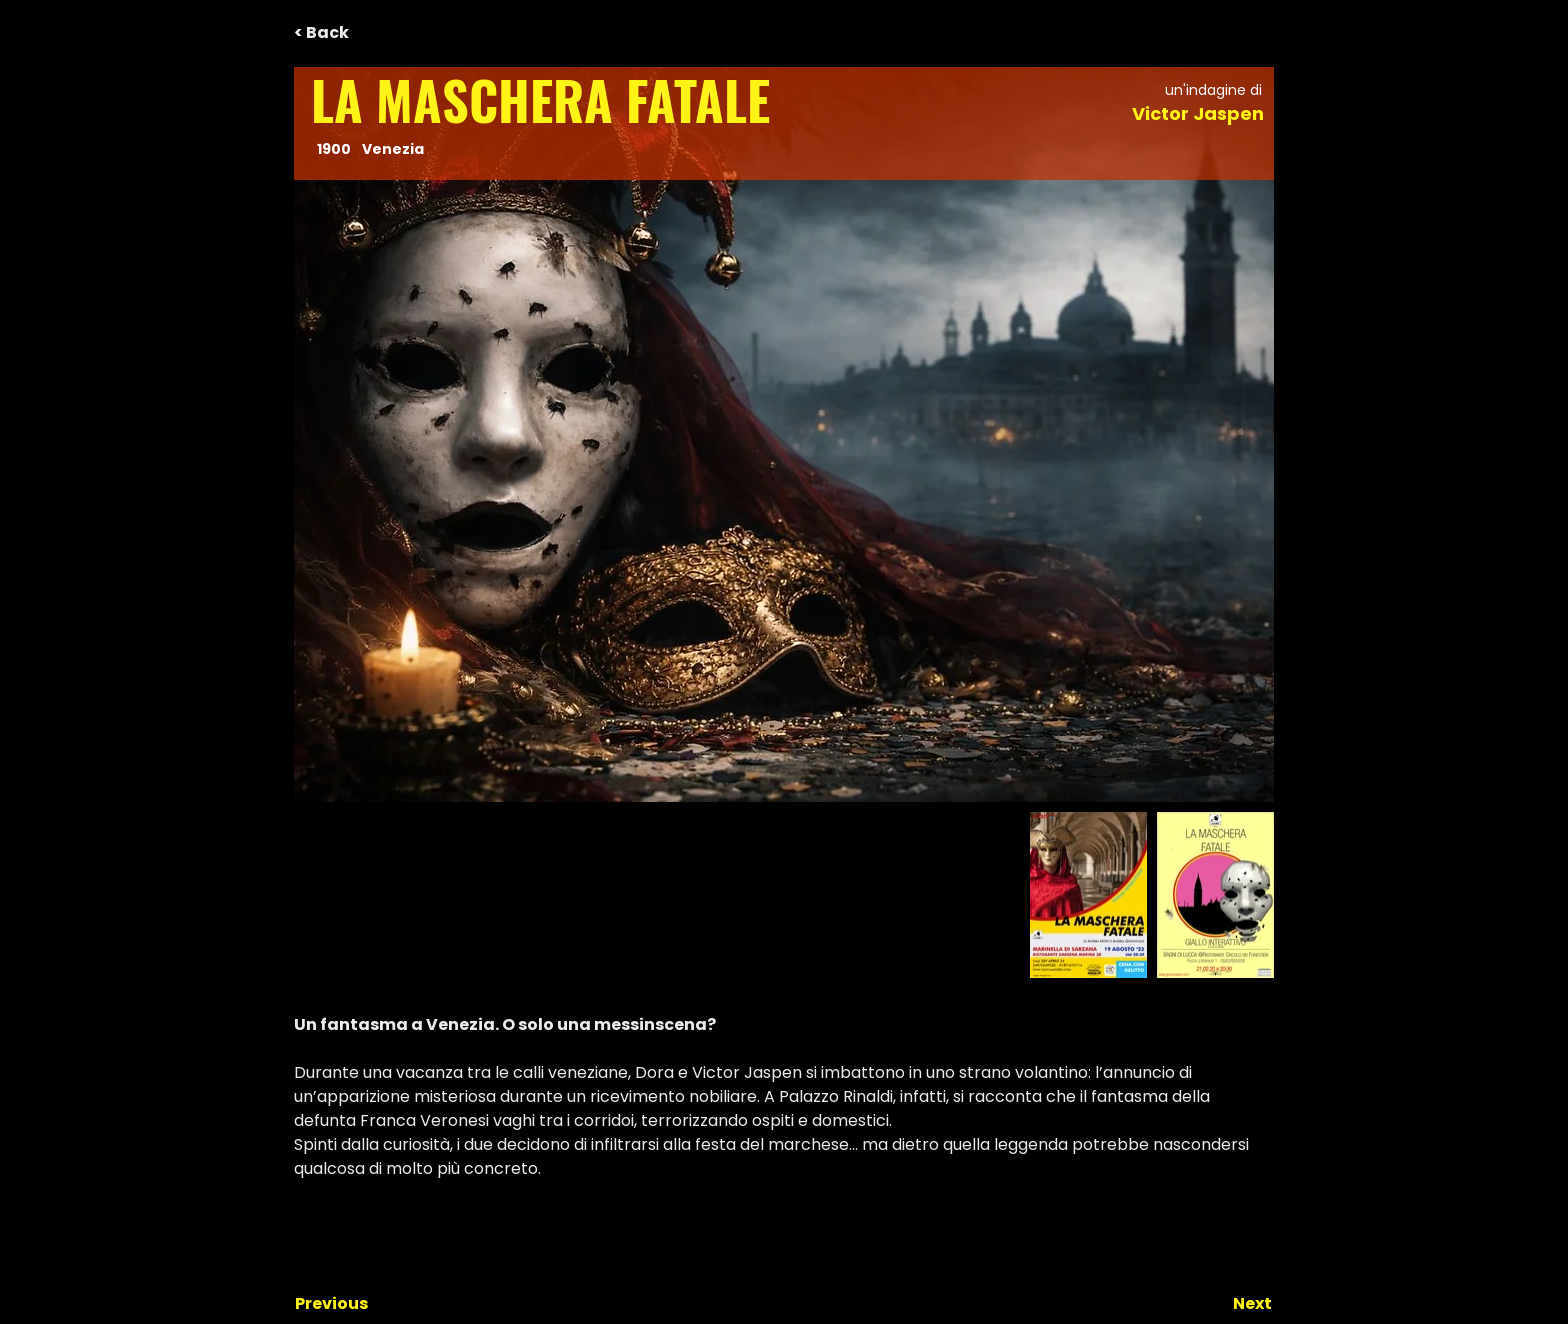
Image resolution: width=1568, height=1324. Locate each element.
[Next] (1222, 1304)
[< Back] (360, 33)
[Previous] (361, 1304)
